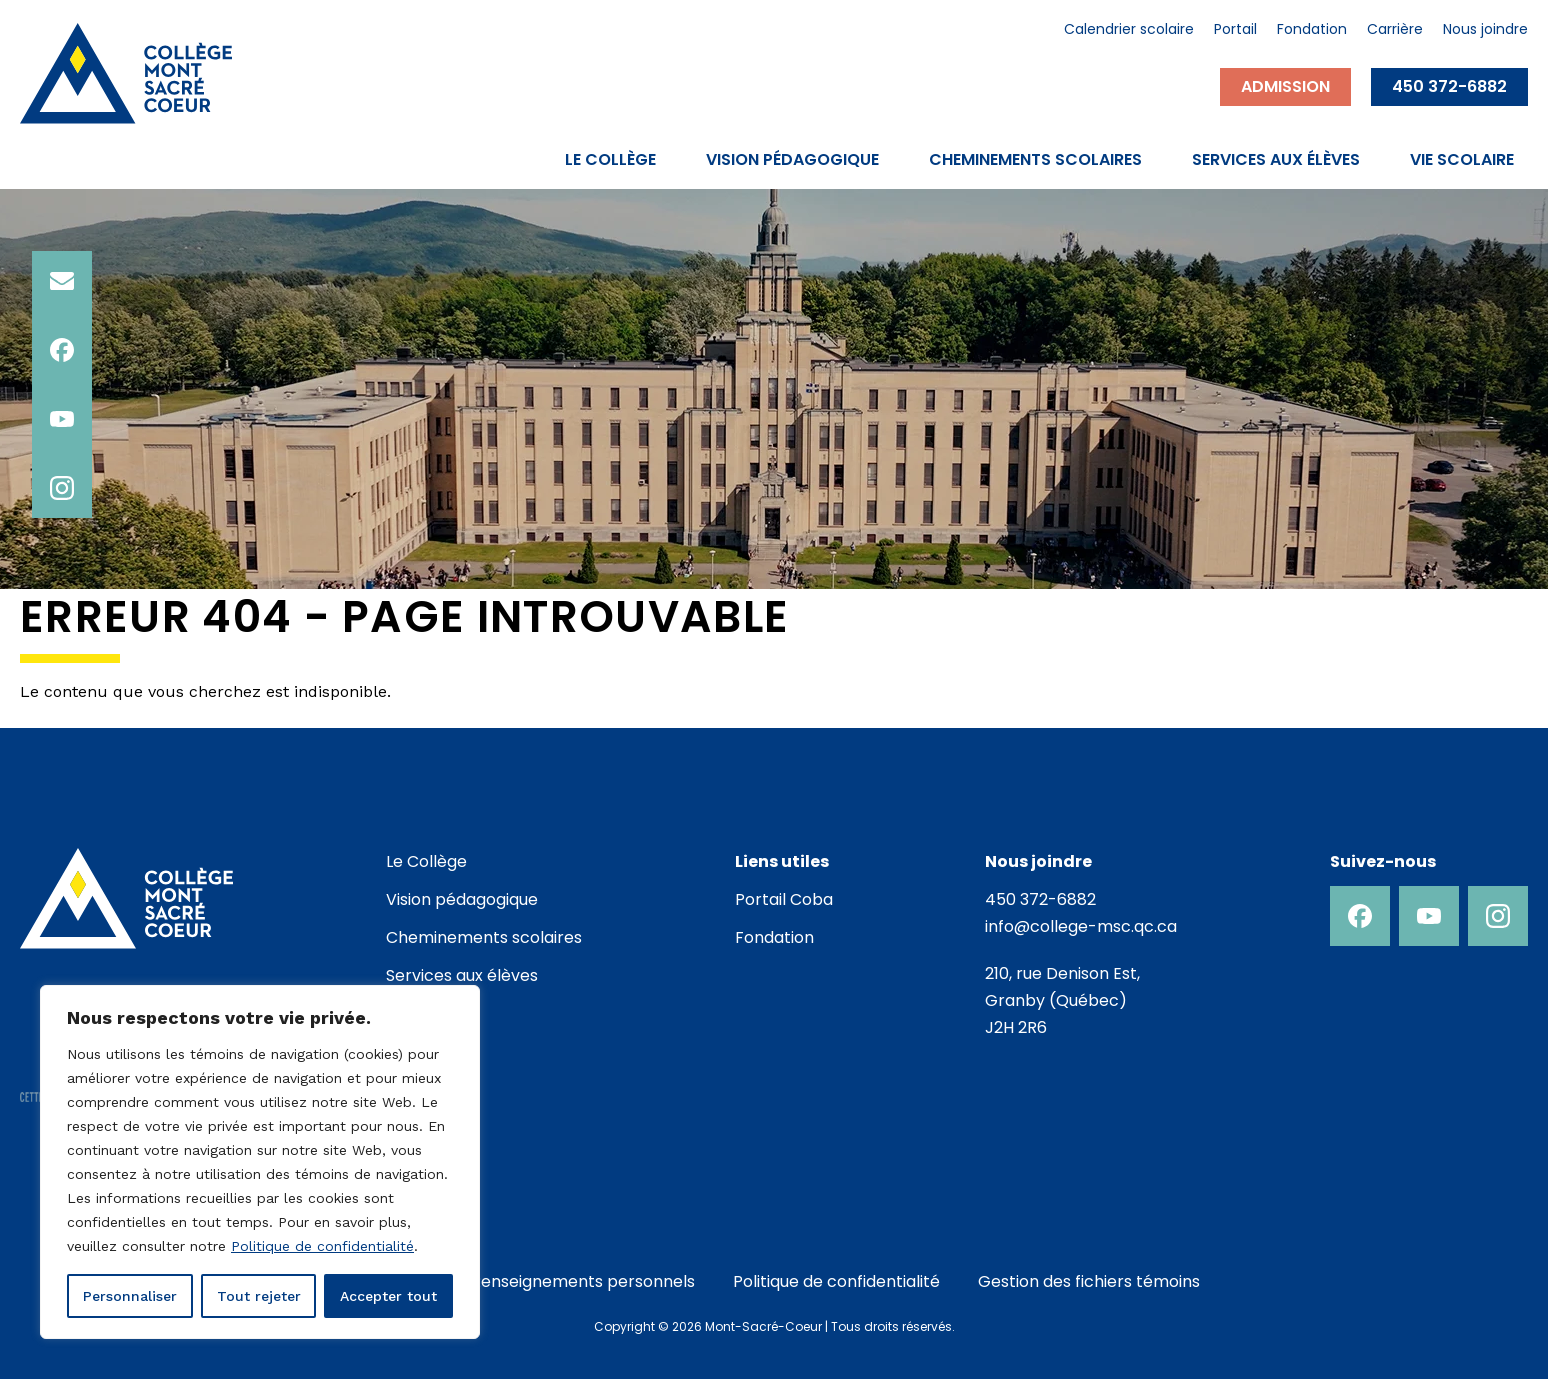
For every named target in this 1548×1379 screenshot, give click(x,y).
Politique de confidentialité (322, 1246)
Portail (1235, 31)
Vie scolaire (1462, 159)
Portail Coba (784, 899)
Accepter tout (388, 1296)
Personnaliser (130, 1296)
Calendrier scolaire (1129, 31)
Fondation (1312, 31)
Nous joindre (1485, 31)
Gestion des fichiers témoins (1089, 1281)
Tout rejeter (259, 1296)
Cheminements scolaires (1035, 159)
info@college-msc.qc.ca (1081, 926)
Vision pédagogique (792, 159)
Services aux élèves (1276, 159)
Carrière (1395, 31)
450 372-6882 (1449, 86)
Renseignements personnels (583, 1281)
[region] (260, 1162)
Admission (1285, 86)
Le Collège (610, 159)
